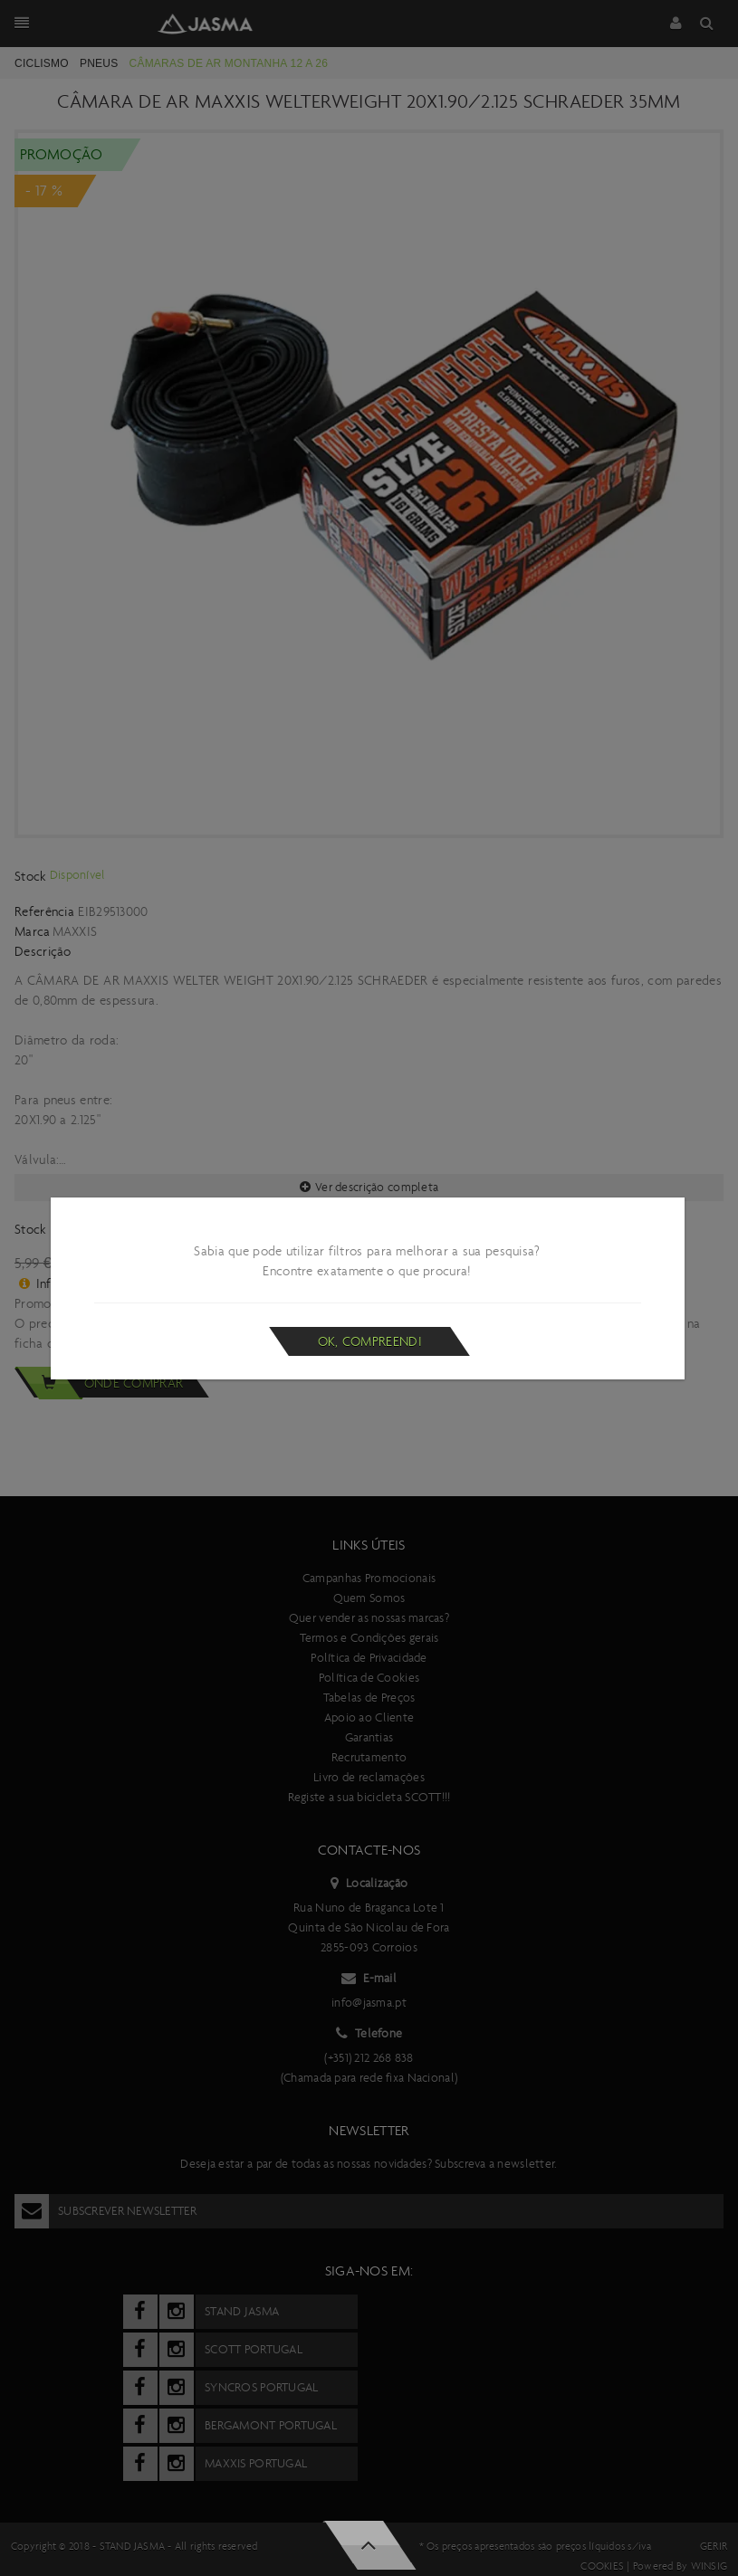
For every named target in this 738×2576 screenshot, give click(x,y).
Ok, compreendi (370, 1341)
